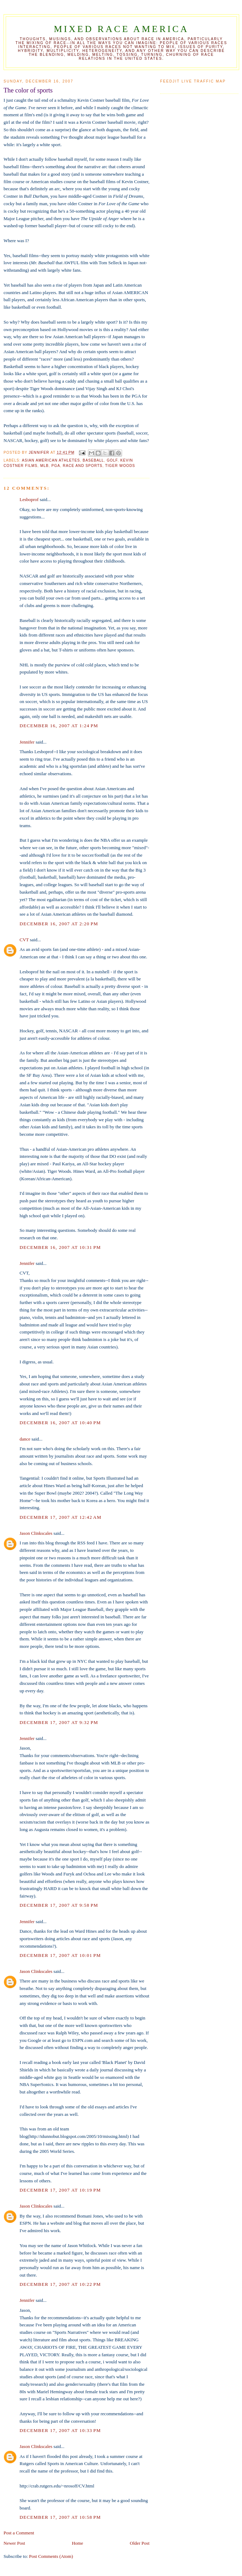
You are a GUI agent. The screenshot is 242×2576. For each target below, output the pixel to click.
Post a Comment (19, 2532)
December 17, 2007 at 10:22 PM (60, 2284)
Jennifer (27, 742)
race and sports (82, 466)
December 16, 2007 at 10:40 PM (60, 1422)
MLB (44, 466)
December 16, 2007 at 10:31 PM (60, 1247)
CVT (24, 939)
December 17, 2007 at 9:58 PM (59, 1905)
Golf (112, 460)
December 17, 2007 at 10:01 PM (60, 1955)
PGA (56, 466)
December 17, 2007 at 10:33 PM (60, 2430)
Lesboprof (29, 499)
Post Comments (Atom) (51, 2556)
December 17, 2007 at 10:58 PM (60, 2517)
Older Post (139, 2543)
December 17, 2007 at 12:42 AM (60, 1517)
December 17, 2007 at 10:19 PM (60, 2190)
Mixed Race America (121, 29)
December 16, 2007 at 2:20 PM (59, 923)
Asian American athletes (51, 460)
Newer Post (14, 2543)
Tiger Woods (120, 466)
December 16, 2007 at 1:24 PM (59, 725)
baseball (93, 460)
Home (77, 2543)
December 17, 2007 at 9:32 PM (59, 1722)
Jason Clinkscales (36, 1533)
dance (25, 1439)
